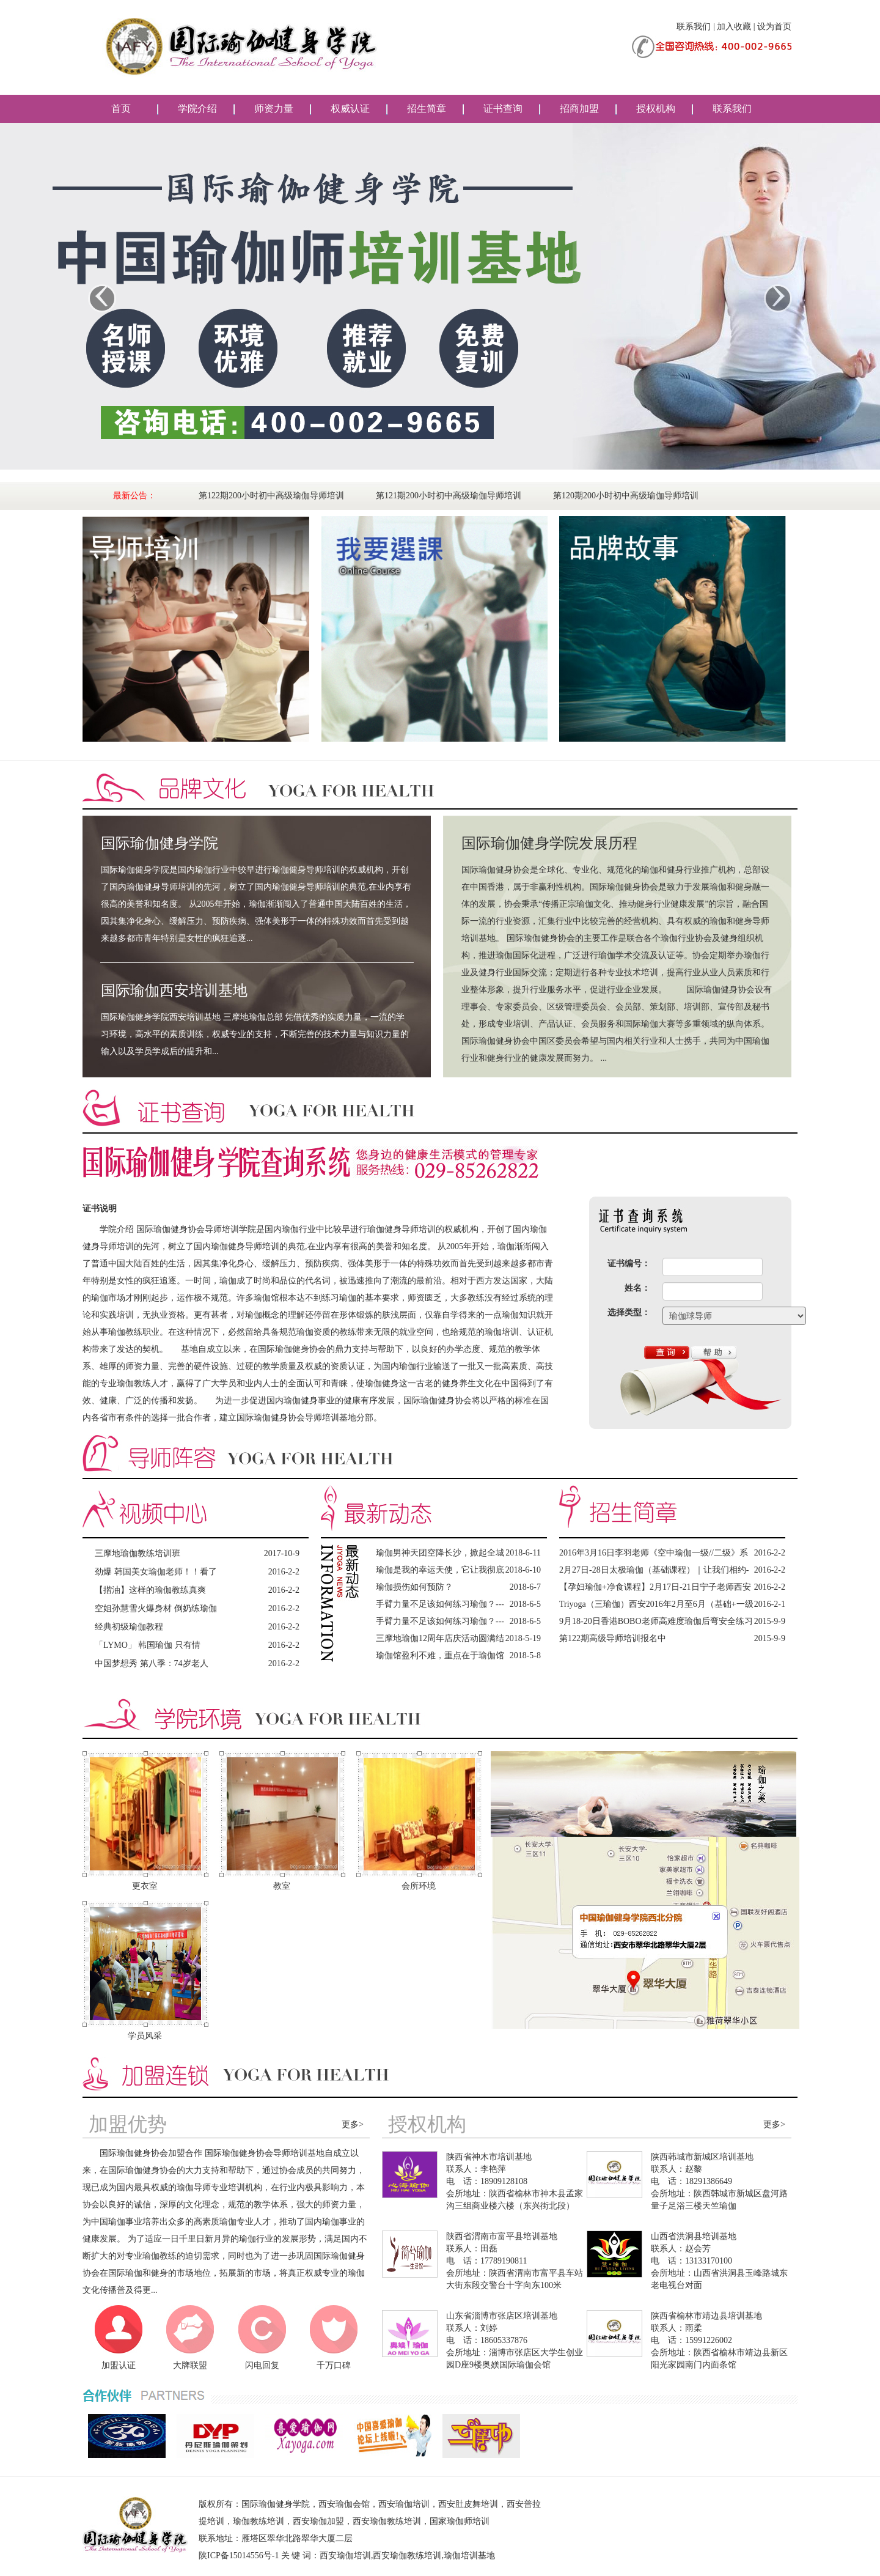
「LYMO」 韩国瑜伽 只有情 (147, 1645)
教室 (281, 1886)
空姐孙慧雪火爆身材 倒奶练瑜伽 (156, 1608)
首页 (121, 108)
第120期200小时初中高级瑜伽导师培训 (625, 495)
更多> (353, 2124)
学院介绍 (197, 108)
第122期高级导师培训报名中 (612, 1638)
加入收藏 (734, 26)
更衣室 (145, 1886)
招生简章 (426, 108)
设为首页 (774, 26)
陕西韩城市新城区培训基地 (702, 2156)
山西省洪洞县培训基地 (693, 2236)
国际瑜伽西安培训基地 (174, 990)
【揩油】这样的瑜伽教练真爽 (150, 1590)
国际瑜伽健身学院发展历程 (549, 843)
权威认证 (350, 108)
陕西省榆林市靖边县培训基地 (706, 2315)
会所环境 (419, 1886)
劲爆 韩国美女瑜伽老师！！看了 (156, 1571)
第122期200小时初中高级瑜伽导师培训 (271, 495)
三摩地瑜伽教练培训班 (137, 1553)
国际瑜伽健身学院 (159, 843)
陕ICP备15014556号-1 (239, 2555)
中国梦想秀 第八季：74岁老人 (151, 1663)
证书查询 (502, 108)
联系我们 (693, 26)
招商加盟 (579, 108)
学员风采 (145, 2035)
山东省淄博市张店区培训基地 (501, 2315)
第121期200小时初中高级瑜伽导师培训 (448, 495)
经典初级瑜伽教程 (129, 1626)
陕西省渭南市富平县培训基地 (501, 2236)
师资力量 (273, 108)
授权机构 (655, 108)
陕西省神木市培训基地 (489, 2156)
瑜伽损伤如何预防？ (414, 1587)
